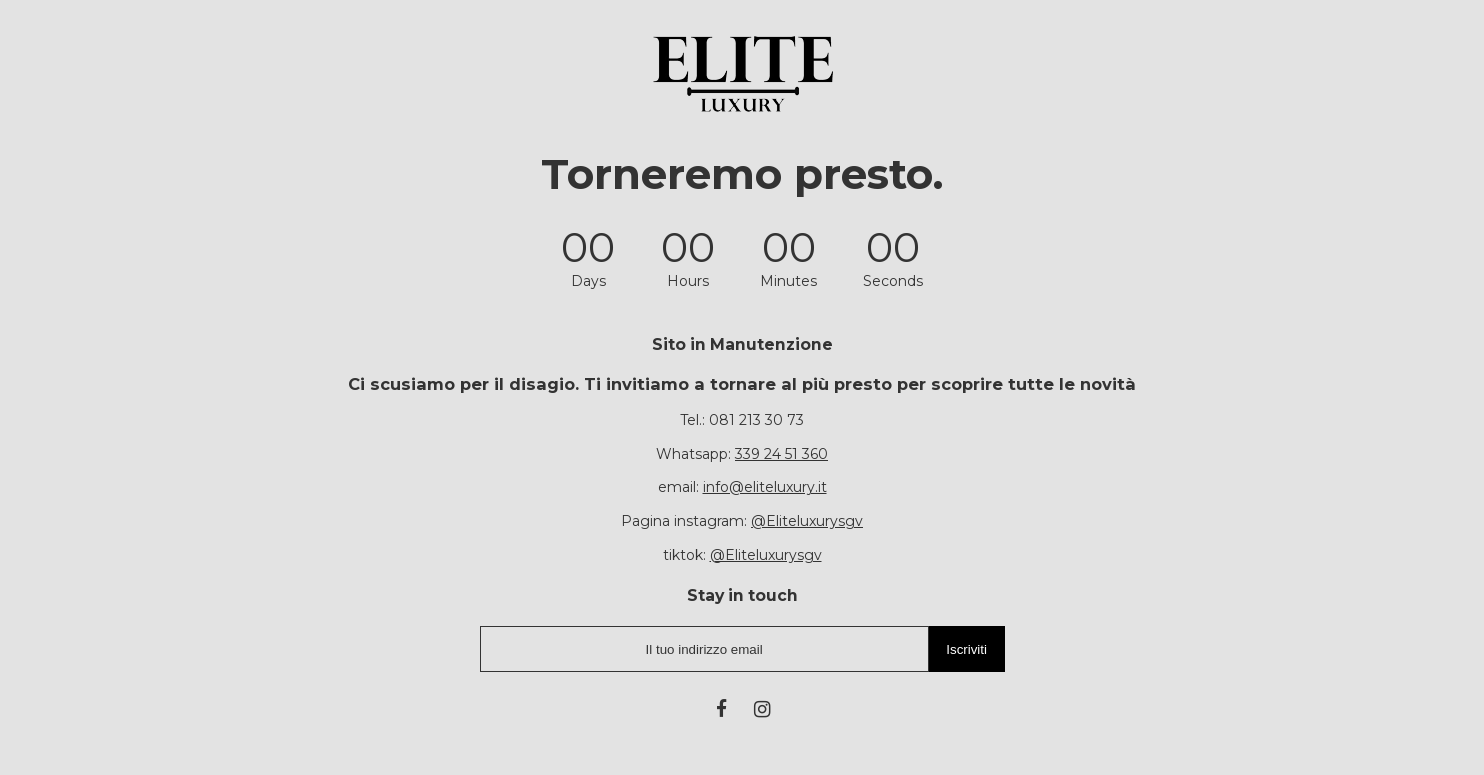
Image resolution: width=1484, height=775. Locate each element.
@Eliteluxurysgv (807, 521)
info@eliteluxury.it (765, 487)
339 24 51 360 (781, 454)
